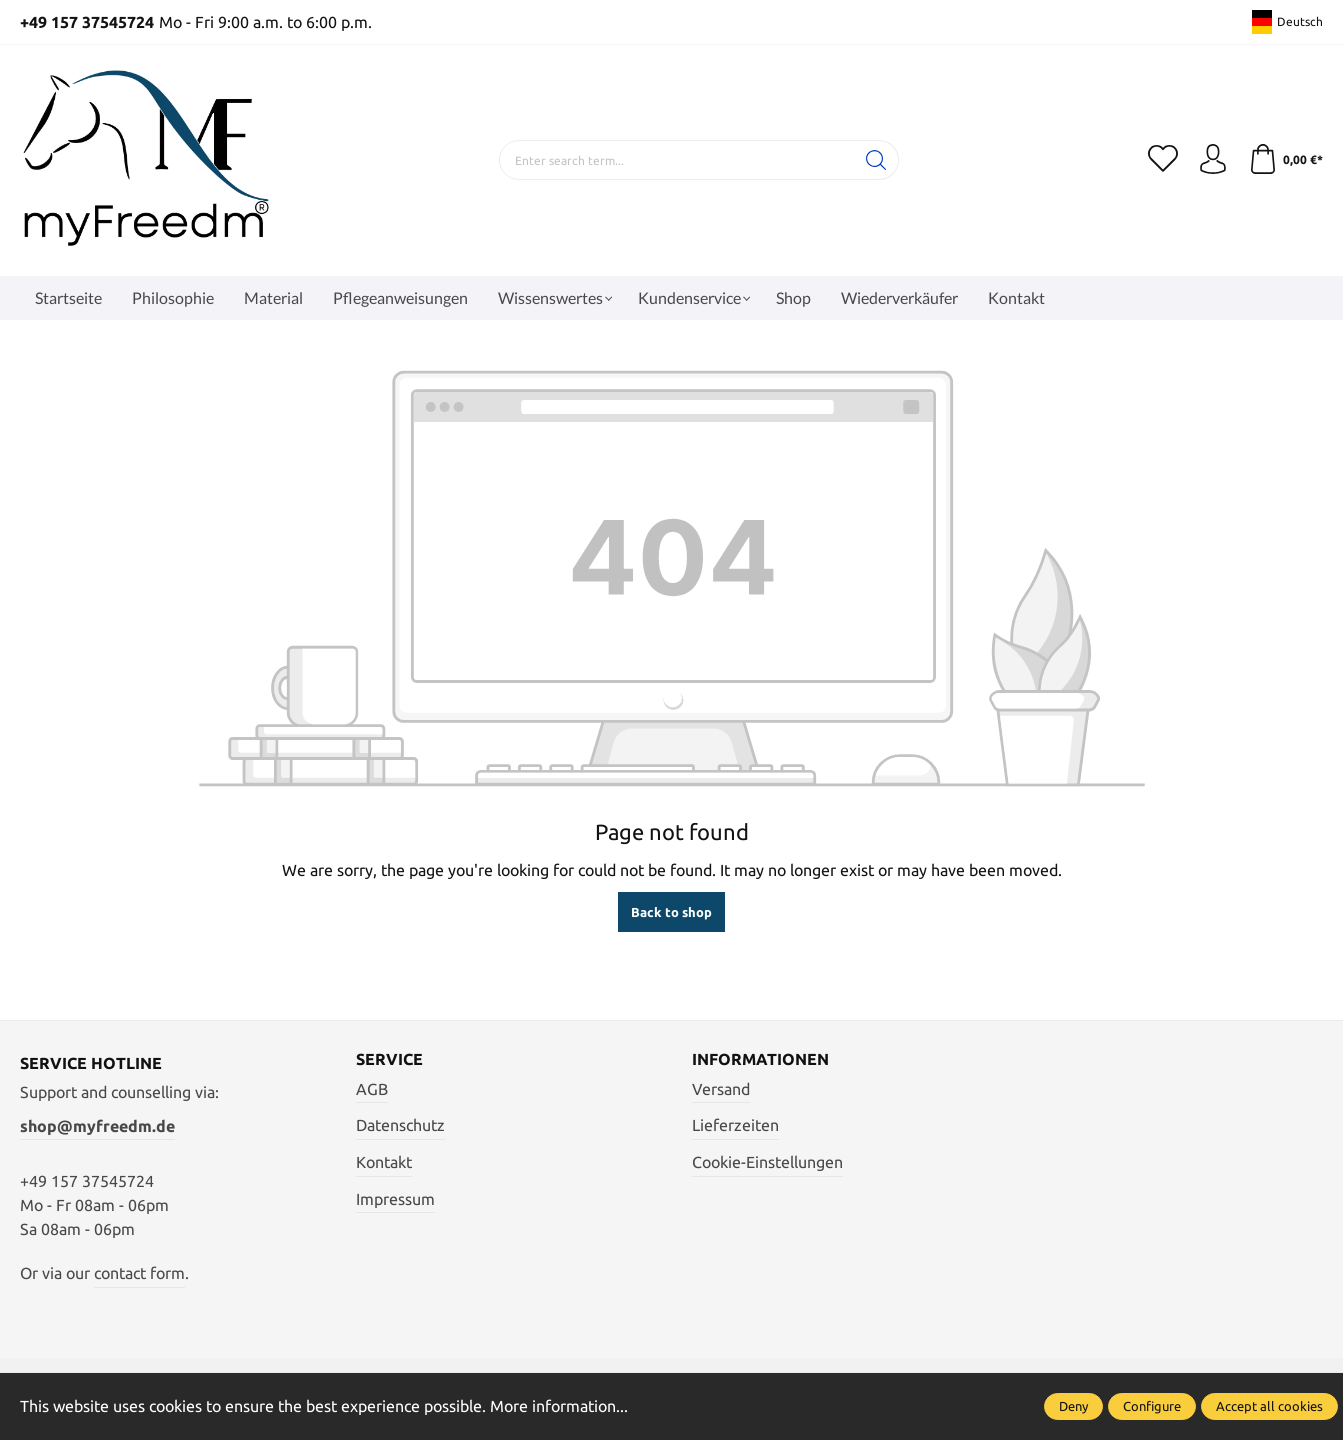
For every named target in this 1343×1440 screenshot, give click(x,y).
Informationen (760, 1059)
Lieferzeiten (735, 1125)
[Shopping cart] (1285, 160)
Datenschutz (400, 1125)
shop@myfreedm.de (97, 1126)
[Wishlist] (1163, 160)
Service (389, 1059)
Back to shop (671, 912)
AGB (372, 1089)
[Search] (876, 160)
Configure (1152, 1406)
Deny (1073, 1406)
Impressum (395, 1199)
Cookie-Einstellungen (767, 1162)
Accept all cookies (1269, 1406)
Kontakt (384, 1162)
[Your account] (1213, 160)
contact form (139, 1273)
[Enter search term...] (677, 160)
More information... (559, 1406)
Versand (721, 1089)
